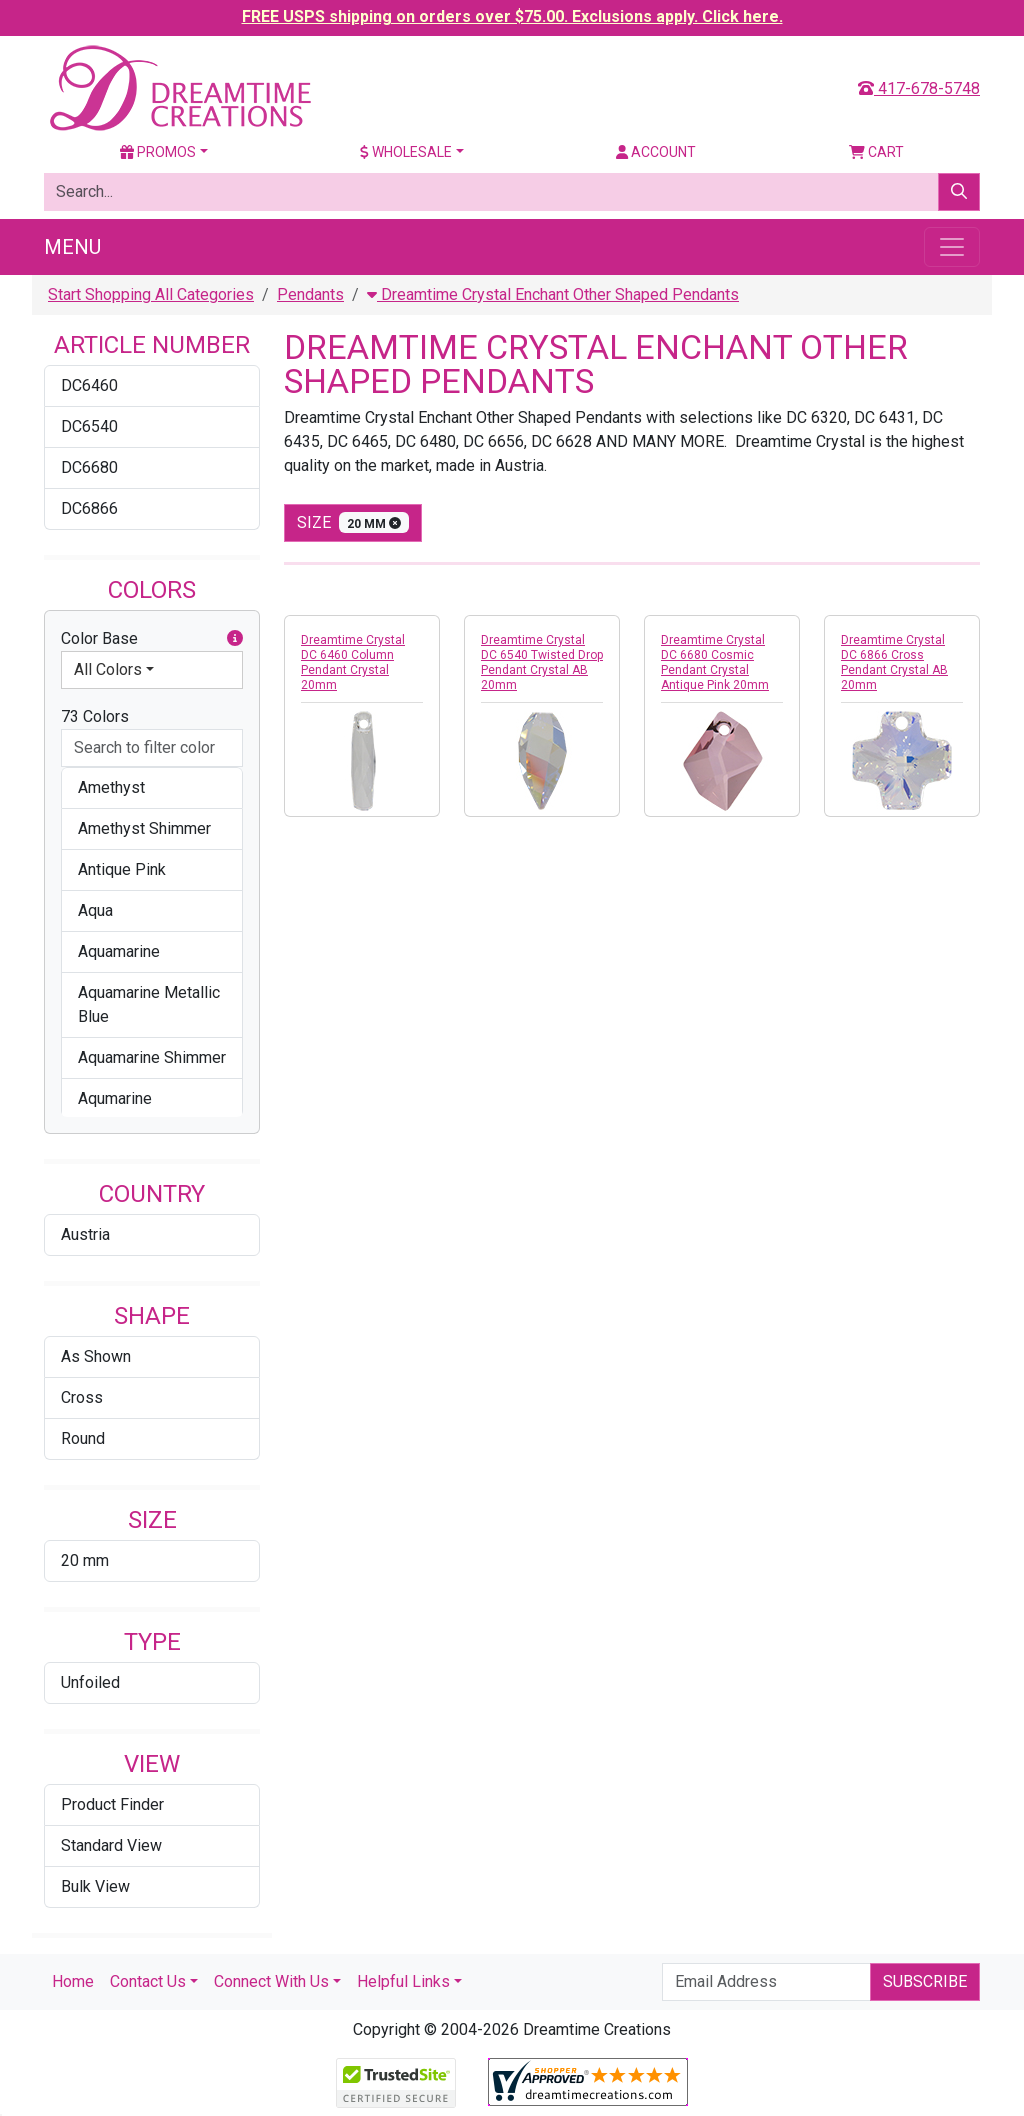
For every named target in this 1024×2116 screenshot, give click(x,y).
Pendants (310, 294)
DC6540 (89, 426)
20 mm (85, 1560)
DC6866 (89, 508)
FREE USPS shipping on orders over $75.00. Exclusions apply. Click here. (512, 16)
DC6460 (89, 385)
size (353, 522)
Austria (85, 1234)
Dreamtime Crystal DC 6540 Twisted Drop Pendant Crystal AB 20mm (542, 662)
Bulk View (95, 1886)
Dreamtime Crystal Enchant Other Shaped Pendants (553, 294)
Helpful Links (403, 1981)
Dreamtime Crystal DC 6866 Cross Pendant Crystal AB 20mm (894, 662)
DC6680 (89, 467)
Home (73, 1981)
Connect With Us (271, 1981)
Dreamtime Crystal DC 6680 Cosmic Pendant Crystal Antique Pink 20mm (715, 662)
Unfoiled (90, 1682)
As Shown (96, 1356)
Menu (72, 247)
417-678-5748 (919, 88)
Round (83, 1438)
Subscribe (925, 1981)
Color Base (152, 639)
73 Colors (95, 716)
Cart (876, 152)
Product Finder (112, 1804)
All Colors (108, 669)
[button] (235, 639)
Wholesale (406, 152)
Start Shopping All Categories (151, 294)
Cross (82, 1397)
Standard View (111, 1845)
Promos (158, 152)
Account (656, 152)
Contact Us (148, 1981)
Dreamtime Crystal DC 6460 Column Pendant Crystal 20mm (353, 662)
